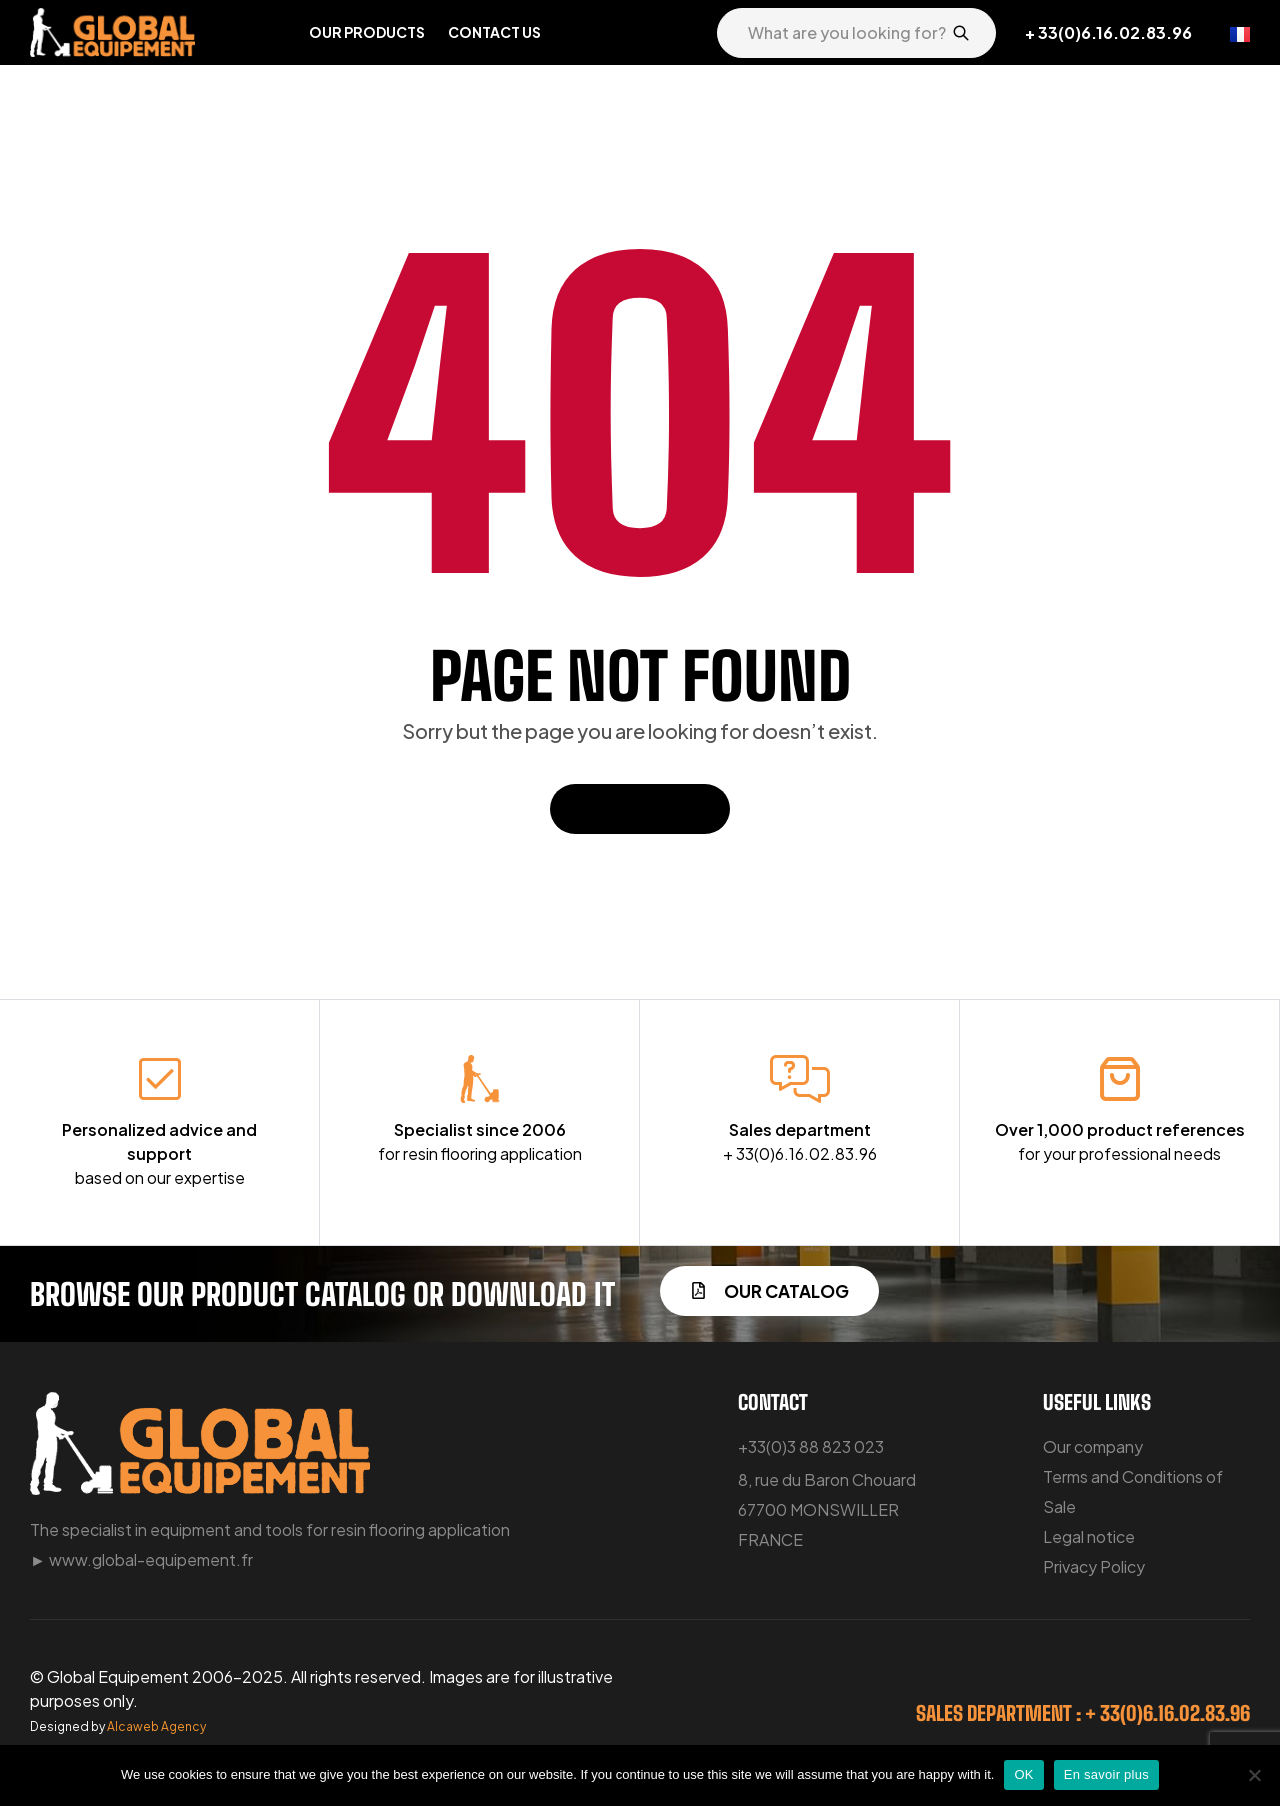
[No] (1255, 1775)
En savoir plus (1106, 1774)
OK (1023, 1774)
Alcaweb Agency (156, 1726)
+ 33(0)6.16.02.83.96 (1108, 32)
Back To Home (640, 808)
